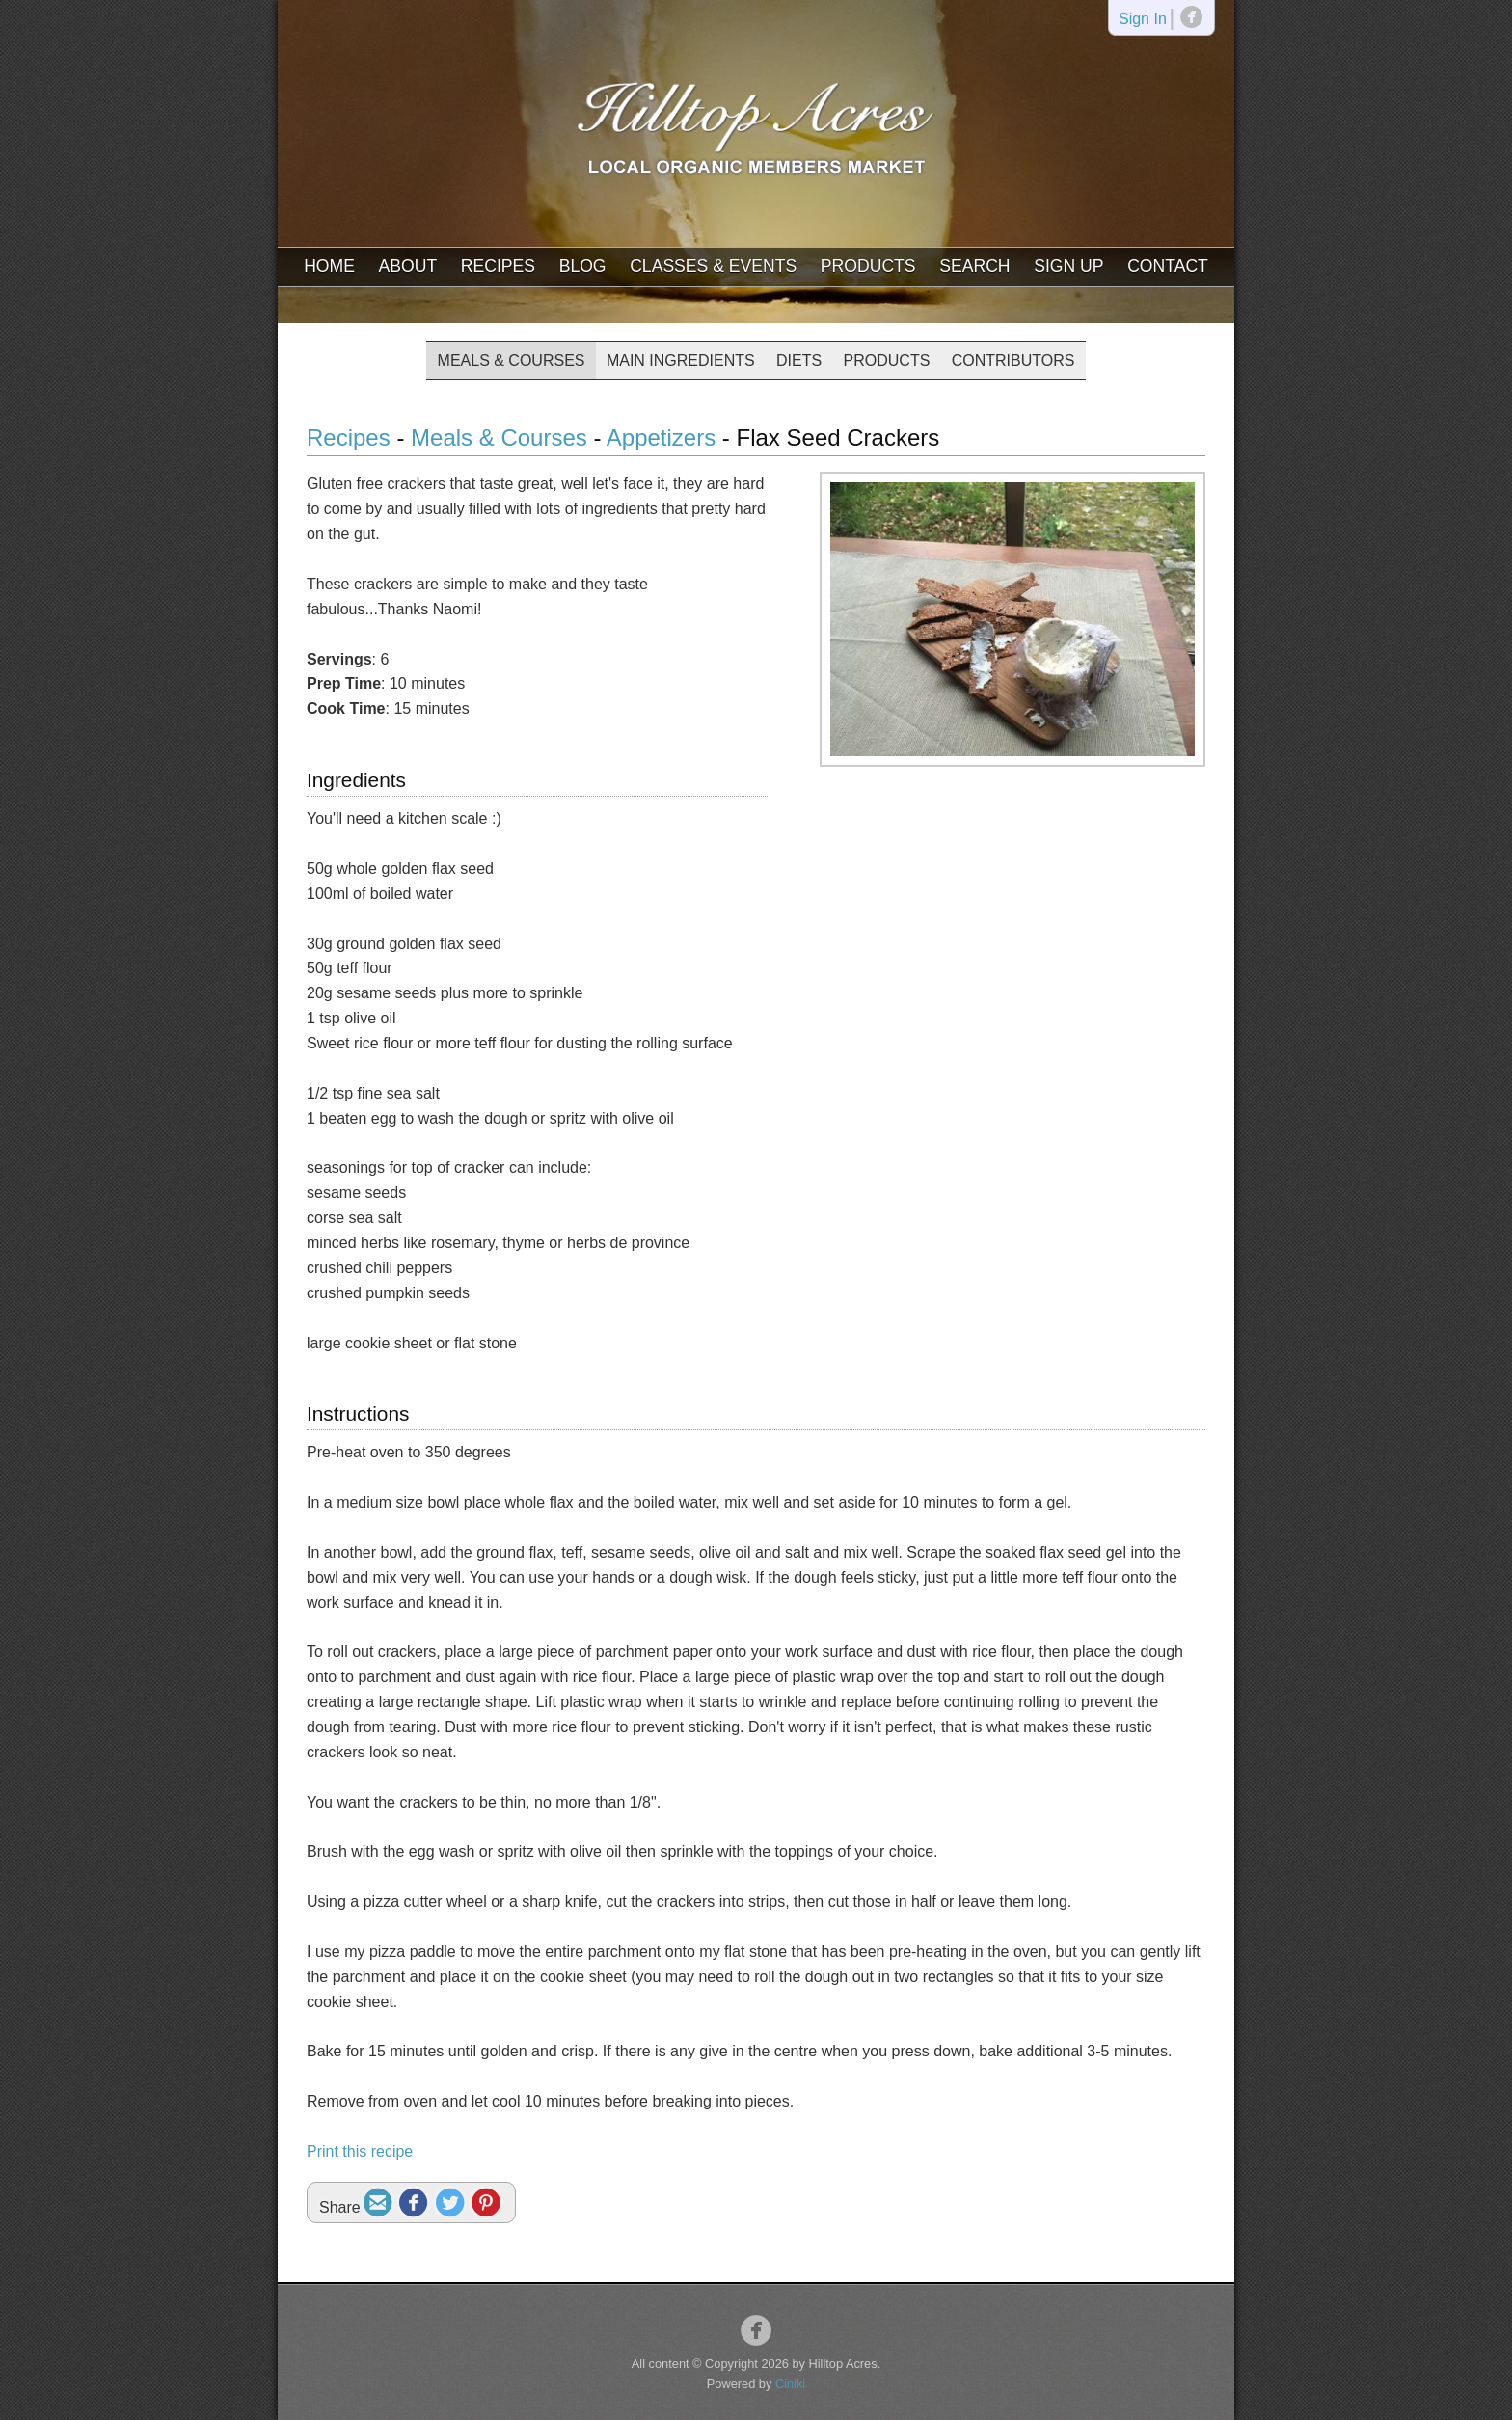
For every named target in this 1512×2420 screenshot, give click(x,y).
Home (329, 266)
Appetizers (661, 437)
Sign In (1143, 20)
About (408, 266)
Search (974, 266)
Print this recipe (360, 2151)
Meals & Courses (511, 360)
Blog (583, 266)
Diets (799, 360)
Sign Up (1068, 266)
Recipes (498, 266)
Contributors (1013, 360)
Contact (1167, 266)
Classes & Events (713, 266)
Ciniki (790, 2384)
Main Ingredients (681, 360)
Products (868, 266)
